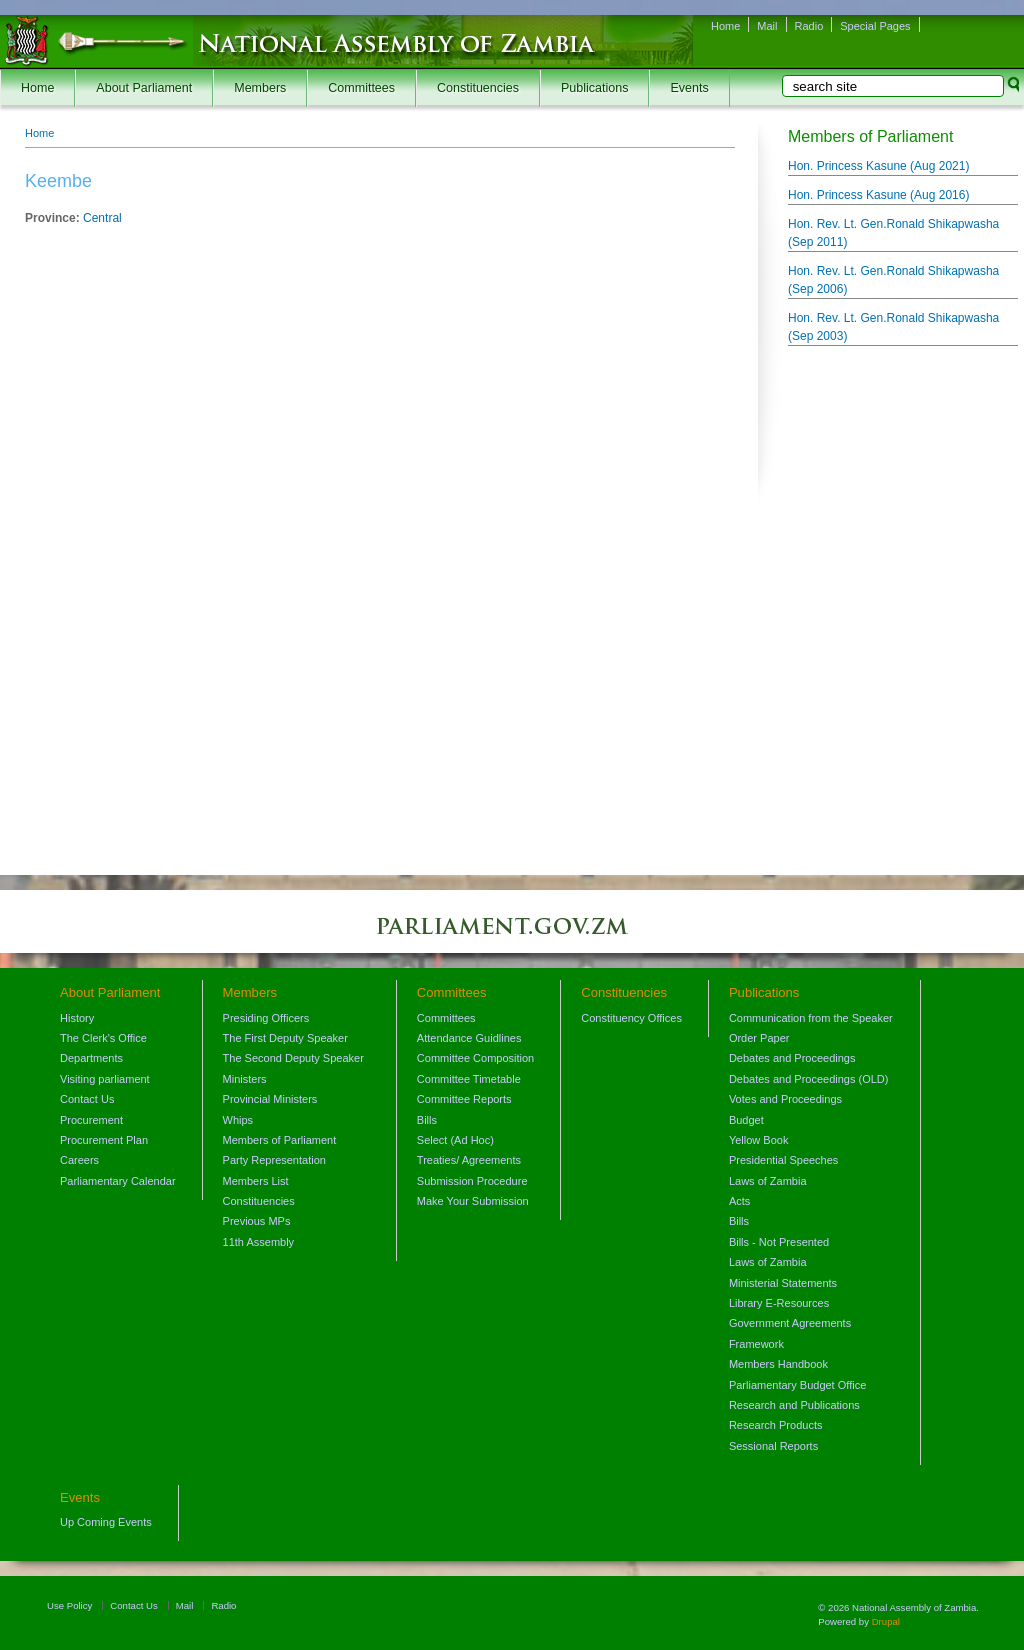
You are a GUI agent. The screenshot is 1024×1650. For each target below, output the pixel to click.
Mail (767, 26)
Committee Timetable (469, 1079)
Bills (427, 1120)
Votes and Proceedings (785, 1099)
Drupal (886, 1621)
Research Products (776, 1425)
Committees (361, 88)
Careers (79, 1160)
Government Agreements (790, 1323)
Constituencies (478, 88)
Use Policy (69, 1605)
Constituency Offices (631, 1018)
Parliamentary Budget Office (797, 1385)
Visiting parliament (105, 1079)
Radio (809, 26)
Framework (756, 1344)
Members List (256, 1181)
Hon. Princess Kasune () (878, 166)
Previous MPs (257, 1221)
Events (689, 88)
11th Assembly (259, 1242)
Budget (746, 1120)
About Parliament (144, 88)
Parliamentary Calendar (118, 1181)
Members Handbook (778, 1364)
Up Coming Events (106, 1522)
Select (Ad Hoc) (455, 1140)
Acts (739, 1201)
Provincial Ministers (270, 1099)
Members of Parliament (280, 1140)
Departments (91, 1058)
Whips (238, 1120)
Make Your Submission (473, 1201)
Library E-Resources (779, 1303)
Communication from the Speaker (811, 1018)
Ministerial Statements (783, 1283)
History (77, 1018)
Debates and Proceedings (792, 1058)
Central (102, 218)
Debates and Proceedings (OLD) (809, 1079)
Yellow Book (759, 1140)
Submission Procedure (472, 1181)
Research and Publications (794, 1405)
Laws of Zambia (768, 1181)
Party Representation (274, 1160)
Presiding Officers (266, 1018)
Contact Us (87, 1099)
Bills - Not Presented (779, 1242)
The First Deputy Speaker (285, 1038)
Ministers (245, 1079)
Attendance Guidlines (469, 1038)
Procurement (91, 1120)
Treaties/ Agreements (469, 1160)
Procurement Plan (104, 1140)
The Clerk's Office (103, 1038)
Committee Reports (464, 1099)
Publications (594, 88)
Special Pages (875, 26)
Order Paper (759, 1038)
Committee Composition (475, 1058)
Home (725, 26)
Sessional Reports (773, 1446)
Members (260, 88)
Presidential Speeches (783, 1160)
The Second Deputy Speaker (293, 1058)
